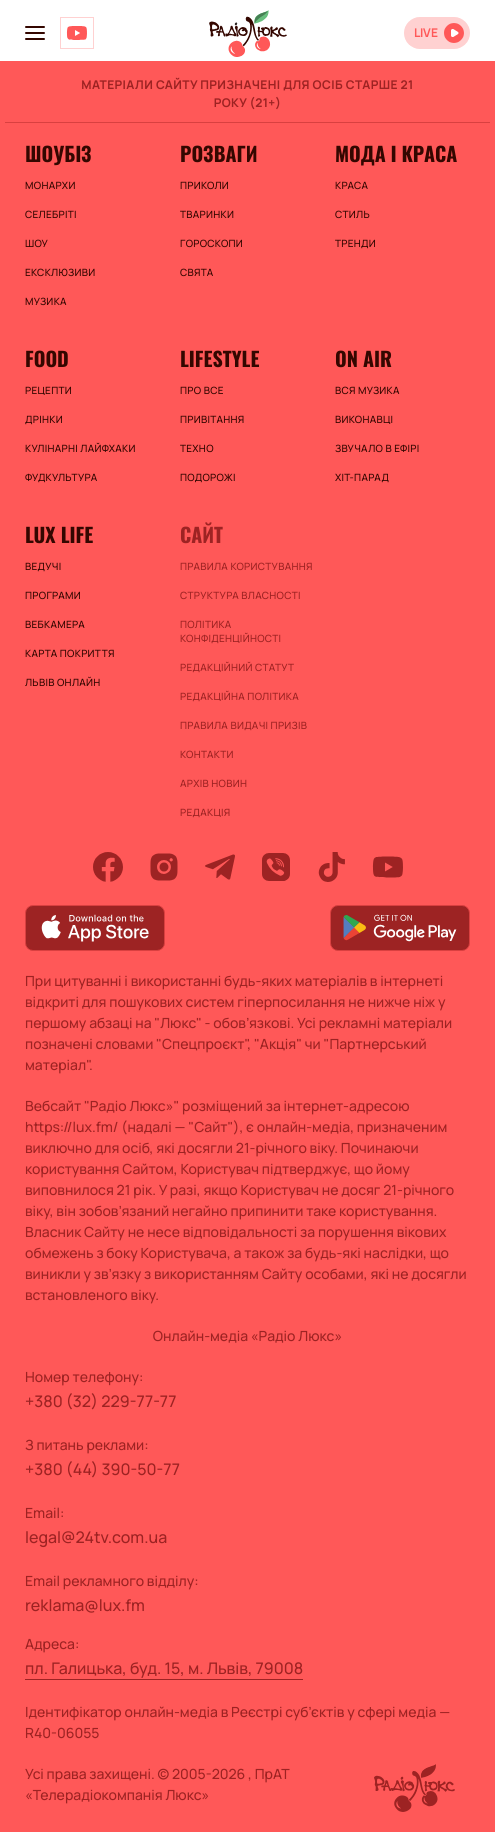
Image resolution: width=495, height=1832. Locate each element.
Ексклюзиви (60, 272)
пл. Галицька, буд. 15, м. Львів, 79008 (164, 1668)
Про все (202, 390)
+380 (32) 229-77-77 (101, 1401)
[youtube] (388, 867)
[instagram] (164, 867)
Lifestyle (219, 358)
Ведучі (43, 566)
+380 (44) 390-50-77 (102, 1469)
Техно (197, 448)
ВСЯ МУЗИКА (367, 390)
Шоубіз (58, 153)
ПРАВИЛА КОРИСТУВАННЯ (246, 566)
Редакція (205, 812)
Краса (351, 185)
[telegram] (220, 867)
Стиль (352, 214)
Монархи (50, 185)
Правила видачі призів (243, 725)
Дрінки (44, 419)
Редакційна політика (239, 696)
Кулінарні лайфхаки (80, 448)
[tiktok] (332, 867)
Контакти (207, 754)
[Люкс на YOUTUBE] (77, 33)
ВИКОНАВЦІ (364, 419)
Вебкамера (55, 624)
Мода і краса (396, 153)
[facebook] (108, 867)
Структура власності (240, 595)
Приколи (204, 185)
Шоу (36, 243)
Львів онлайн (63, 682)
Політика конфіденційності (230, 631)
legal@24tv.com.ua (96, 1537)
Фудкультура (61, 477)
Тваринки (207, 214)
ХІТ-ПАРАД (362, 477)
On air (363, 358)
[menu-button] (35, 33)
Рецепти (48, 390)
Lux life (59, 534)
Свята (197, 272)
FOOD (47, 358)
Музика (46, 301)
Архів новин (213, 783)
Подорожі (208, 477)
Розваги (219, 153)
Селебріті (51, 214)
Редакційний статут (237, 667)
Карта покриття (70, 653)
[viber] (276, 867)
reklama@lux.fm (85, 1605)
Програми (53, 595)
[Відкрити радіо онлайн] (437, 33)
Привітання (212, 419)
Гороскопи (211, 243)
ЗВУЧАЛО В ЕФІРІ (377, 448)
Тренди (355, 243)
